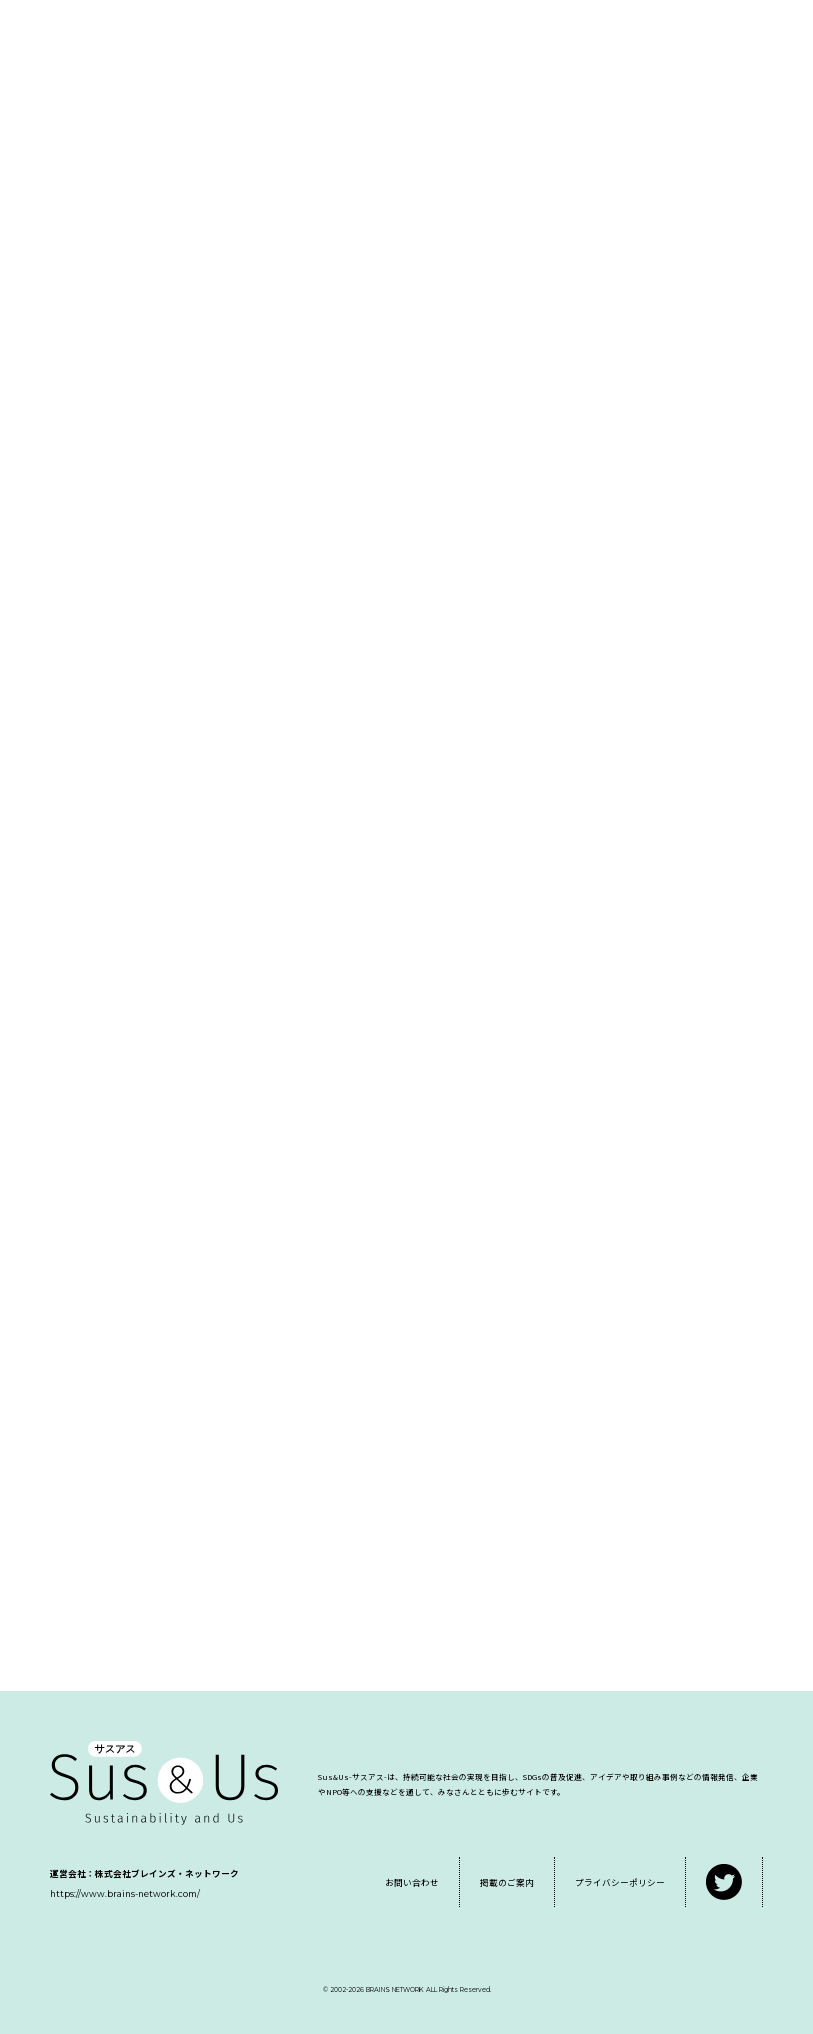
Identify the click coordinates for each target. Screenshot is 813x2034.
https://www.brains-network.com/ (125, 1894)
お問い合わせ (412, 1882)
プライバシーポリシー (620, 1882)
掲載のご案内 (507, 1882)
